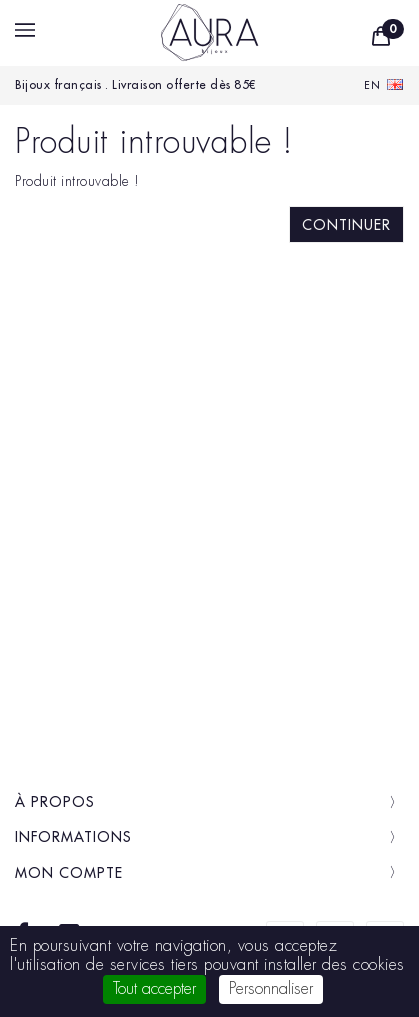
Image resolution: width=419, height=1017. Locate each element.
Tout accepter (154, 989)
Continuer (346, 225)
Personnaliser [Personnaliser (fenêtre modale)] (271, 989)
